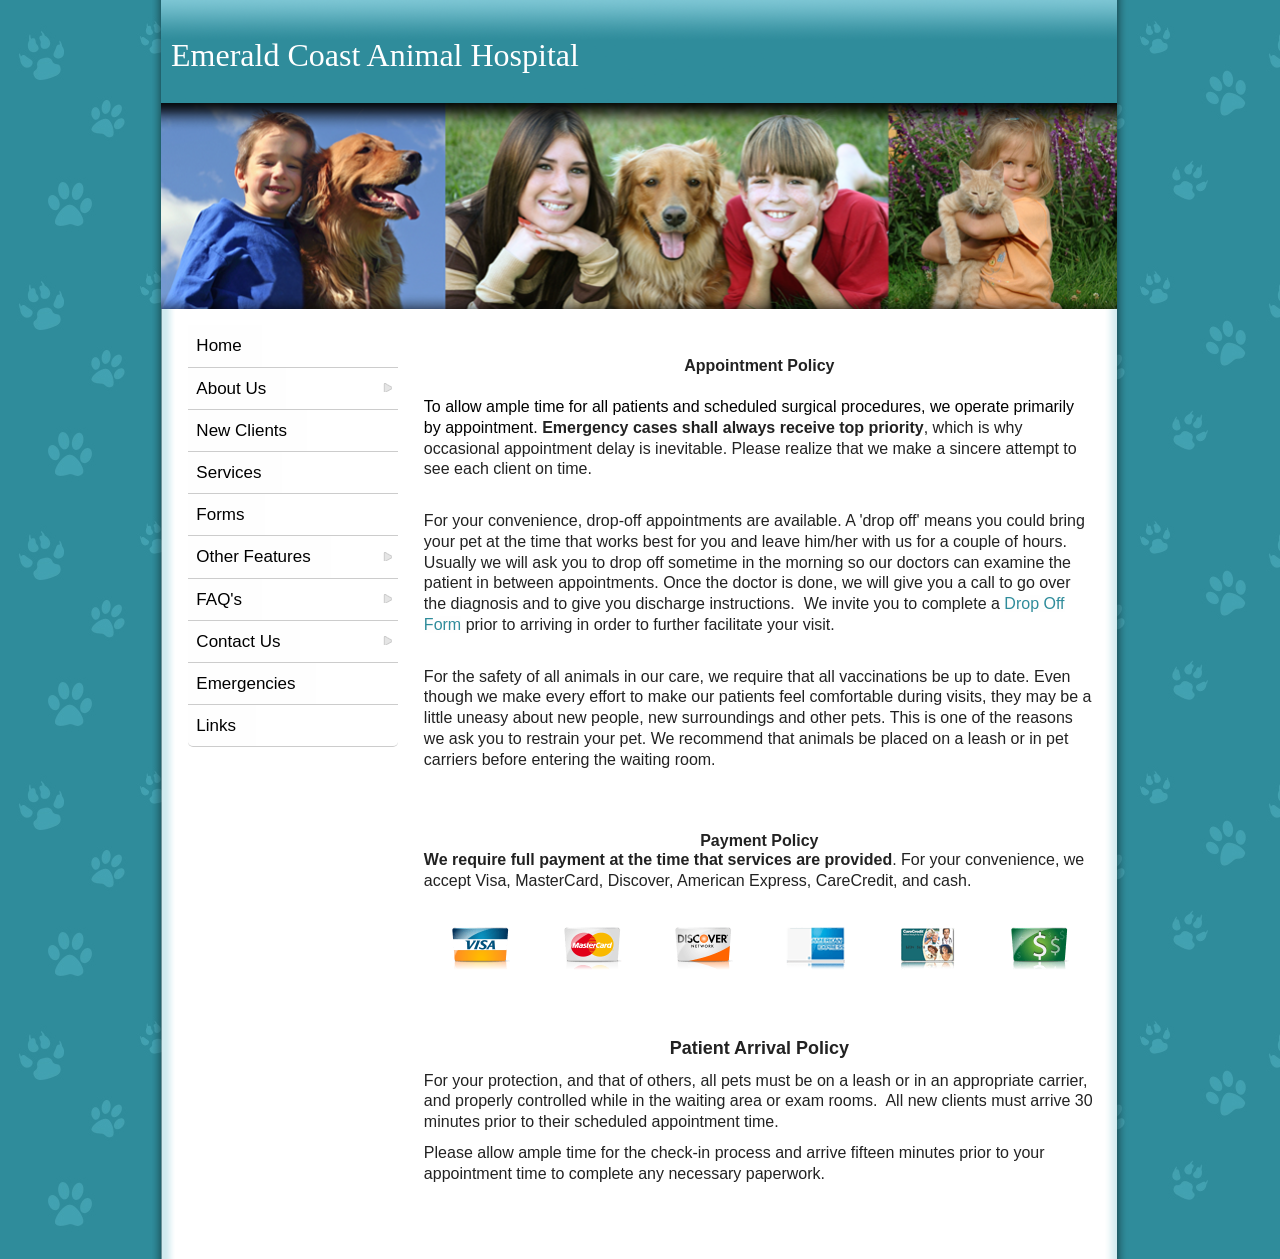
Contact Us (238, 641)
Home (218, 345)
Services (228, 472)
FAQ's (219, 599)
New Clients (241, 430)
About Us (231, 388)
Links (216, 725)
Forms (220, 514)
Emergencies (245, 683)
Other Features (253, 556)
